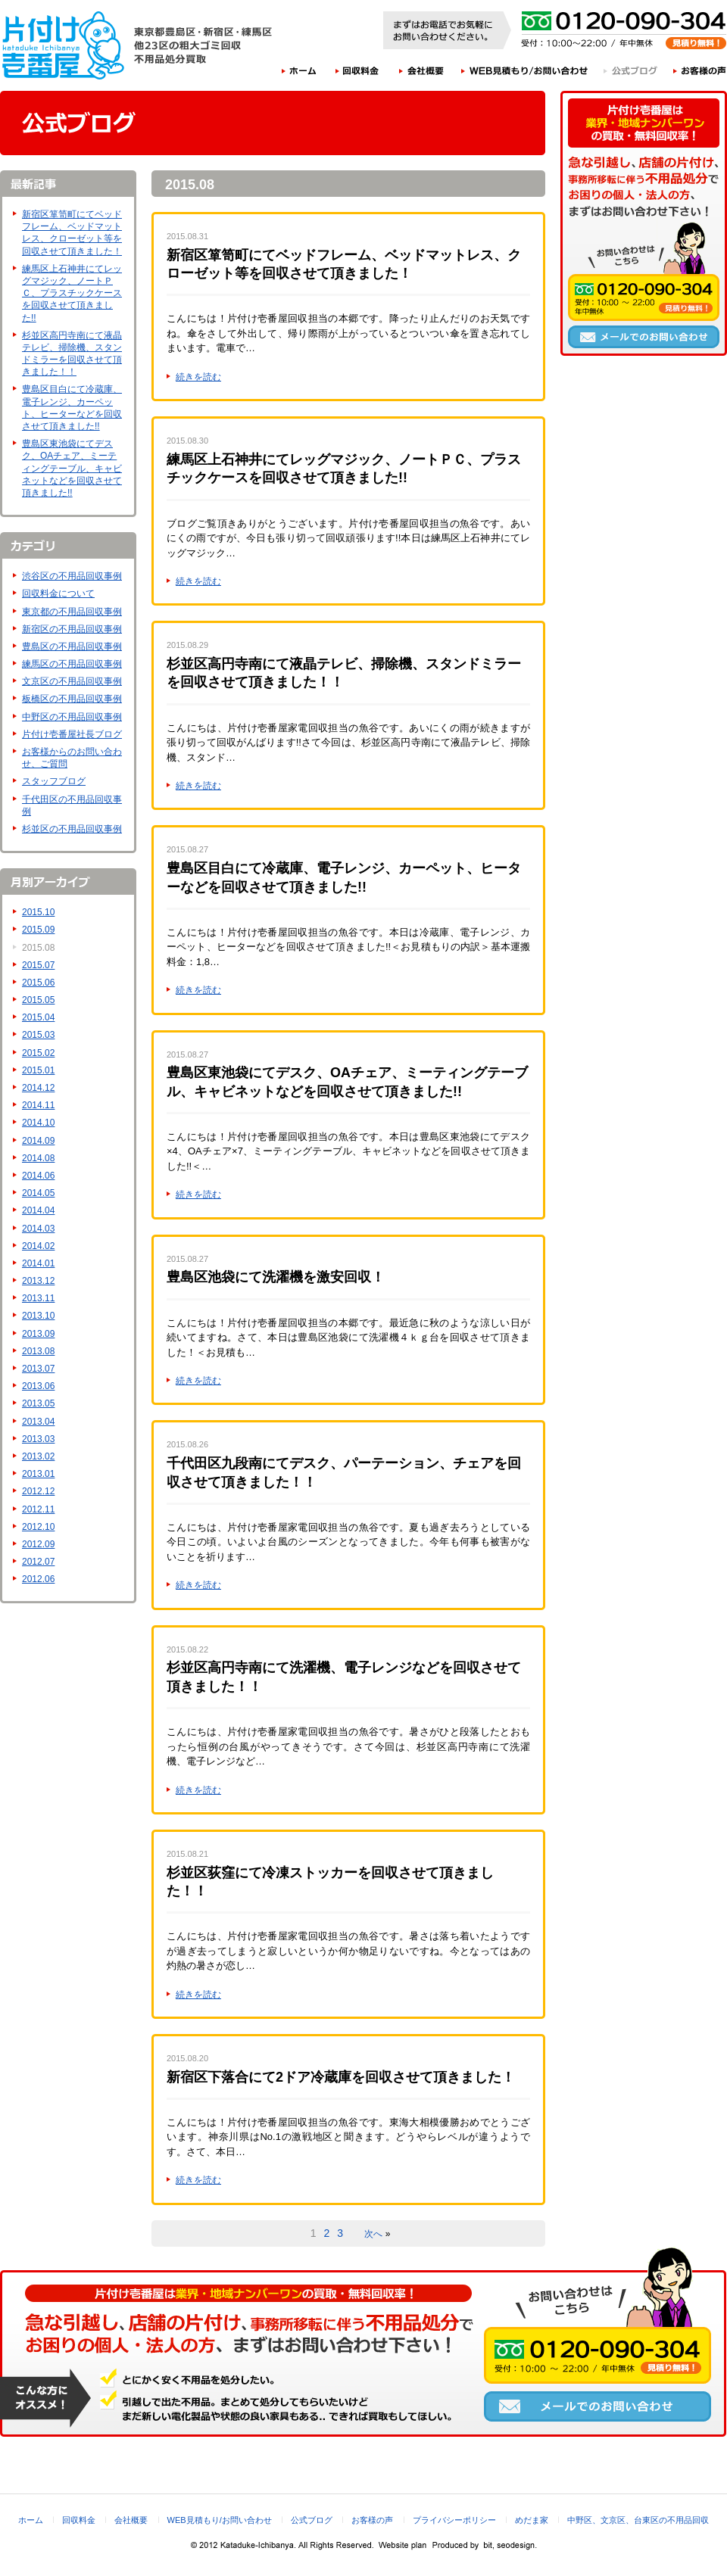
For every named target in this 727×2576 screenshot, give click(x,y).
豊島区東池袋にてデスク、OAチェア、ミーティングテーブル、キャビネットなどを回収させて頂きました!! (72, 468)
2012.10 (38, 1527)
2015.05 (38, 1000)
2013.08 (38, 1351)
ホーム (299, 70)
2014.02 (38, 1246)
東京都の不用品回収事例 (72, 611)
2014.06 (38, 1175)
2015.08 (38, 947)
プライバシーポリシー (454, 2520)
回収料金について (58, 593)
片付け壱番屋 (64, 45)
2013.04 (38, 1421)
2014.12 (38, 1087)
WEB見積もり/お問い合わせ (524, 70)
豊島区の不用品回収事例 (72, 646)
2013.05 (38, 1403)
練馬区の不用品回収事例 (72, 664)
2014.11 (38, 1105)
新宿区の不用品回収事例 (72, 629)
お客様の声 (700, 70)
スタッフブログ (54, 781)
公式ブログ (631, 70)
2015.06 (38, 982)
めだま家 (531, 2520)
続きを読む (198, 377)
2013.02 (38, 1456)
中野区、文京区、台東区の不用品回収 (638, 2520)
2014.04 (38, 1210)
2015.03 (38, 1034)
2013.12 (38, 1281)
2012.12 (38, 1491)
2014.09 (38, 1140)
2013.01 (38, 1474)
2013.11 (38, 1298)
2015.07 (38, 965)
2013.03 (38, 1439)
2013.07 (38, 1368)
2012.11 (38, 1509)
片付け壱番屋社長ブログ (72, 734)
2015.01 (38, 1070)
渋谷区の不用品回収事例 (72, 576)
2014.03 (38, 1228)
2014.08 (38, 1158)
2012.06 (38, 1579)
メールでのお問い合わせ (643, 337)
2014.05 (38, 1193)
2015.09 (38, 929)
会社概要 (422, 70)
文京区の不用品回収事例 (72, 681)
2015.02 (38, 1053)
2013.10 (38, 1315)
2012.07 (38, 1561)
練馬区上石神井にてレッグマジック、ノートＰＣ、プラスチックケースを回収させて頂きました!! (72, 293)
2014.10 (38, 1122)
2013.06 (38, 1386)
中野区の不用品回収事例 (72, 717)
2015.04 (38, 1017)
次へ (373, 2234)
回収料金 (357, 70)
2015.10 (38, 912)
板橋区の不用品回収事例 (72, 698)
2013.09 (38, 1333)
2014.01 (38, 1263)
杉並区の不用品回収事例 (72, 829)
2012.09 (38, 1544)
